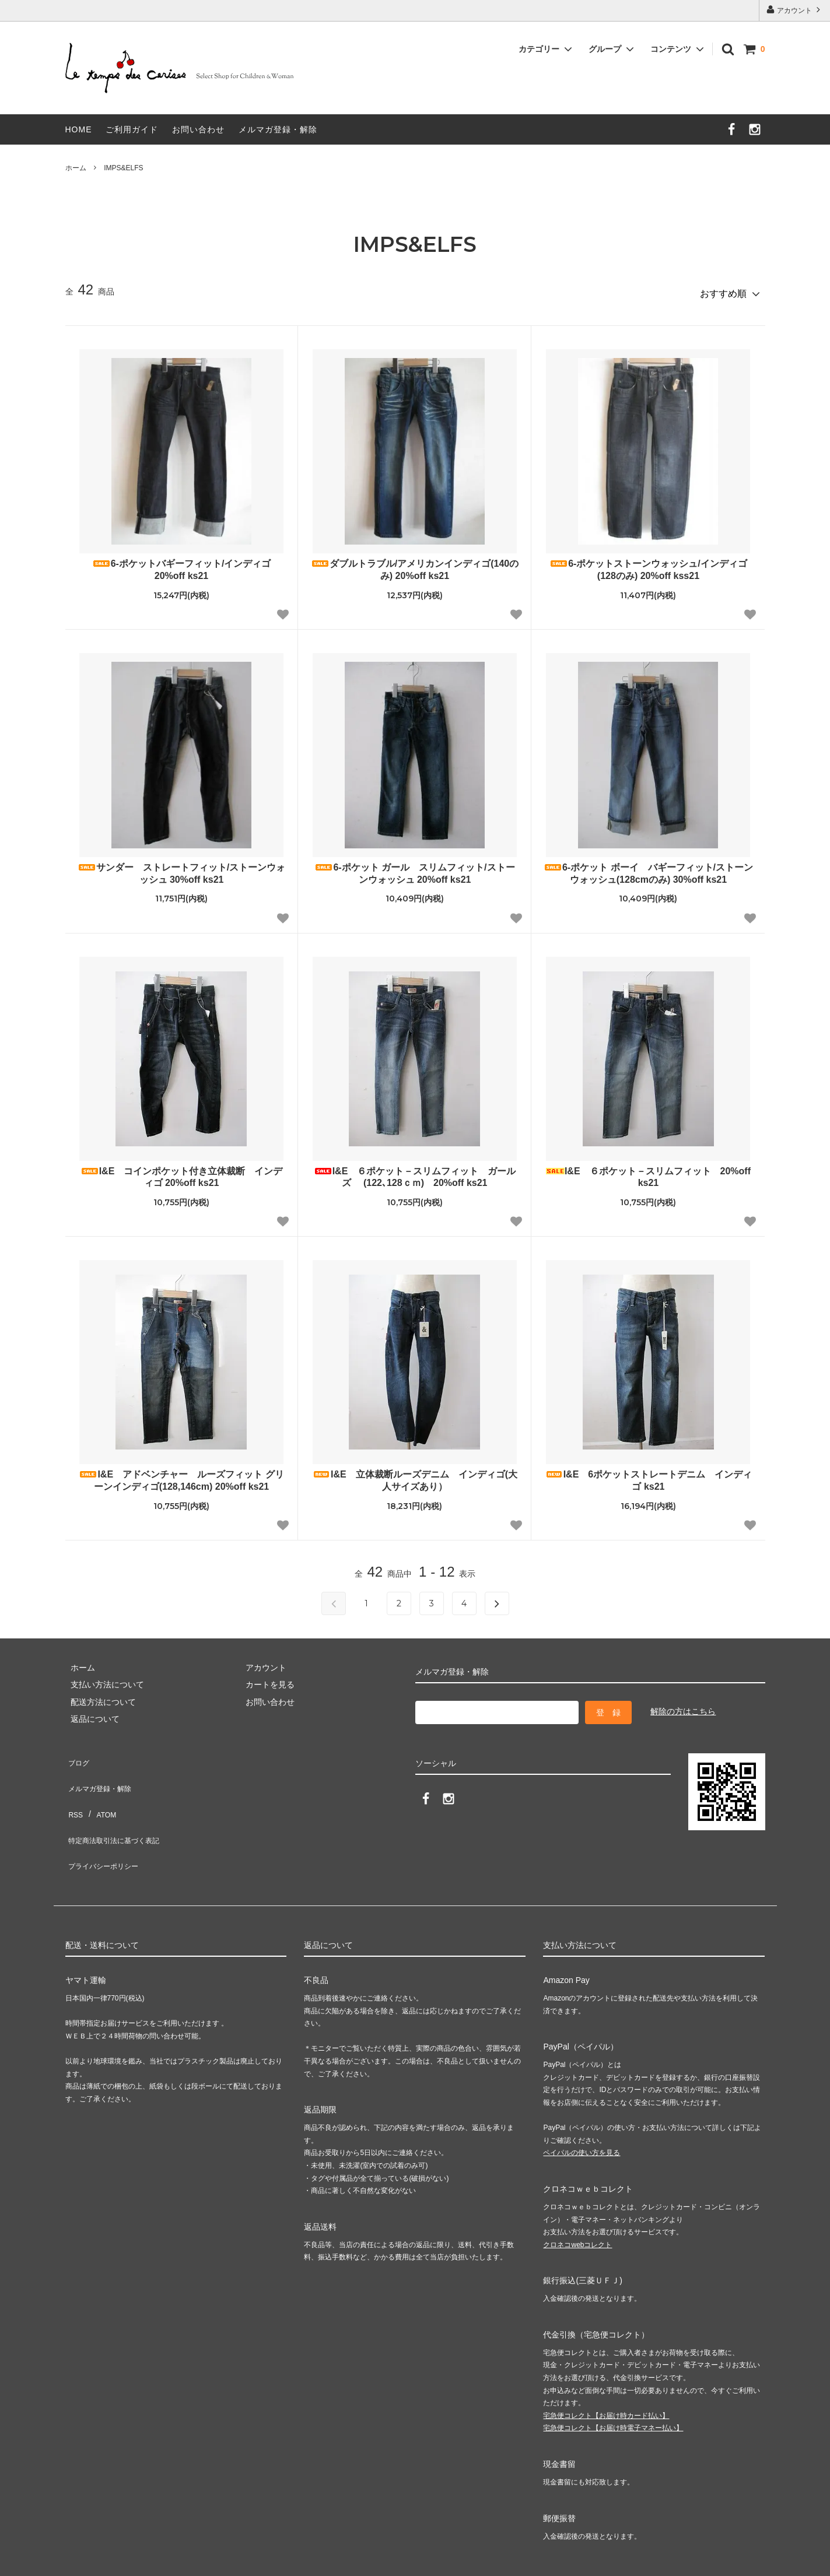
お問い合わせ (198, 129)
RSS (73, 1788)
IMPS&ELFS (123, 168)
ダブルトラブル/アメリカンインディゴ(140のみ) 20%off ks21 (415, 564)
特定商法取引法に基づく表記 (118, 1805)
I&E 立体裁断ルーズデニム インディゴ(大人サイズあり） (414, 1475)
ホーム (75, 168)
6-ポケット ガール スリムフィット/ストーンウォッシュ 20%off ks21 (414, 868)
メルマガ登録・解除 (278, 129)
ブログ (77, 1754)
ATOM (99, 1788)
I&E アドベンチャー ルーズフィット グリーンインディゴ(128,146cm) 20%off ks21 (181, 1475)
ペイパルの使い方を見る (581, 2105)
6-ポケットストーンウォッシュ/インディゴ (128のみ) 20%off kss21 (648, 564)
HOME (78, 129)
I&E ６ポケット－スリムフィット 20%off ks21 (648, 1172)
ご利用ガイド (132, 129)
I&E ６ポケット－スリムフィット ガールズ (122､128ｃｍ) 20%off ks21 (415, 1172)
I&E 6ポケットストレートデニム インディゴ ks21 (648, 1475)
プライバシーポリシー (106, 1822)
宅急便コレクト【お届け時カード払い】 (606, 2367)
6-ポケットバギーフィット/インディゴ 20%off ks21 (181, 564)
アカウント (795, 10)
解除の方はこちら (683, 1706)
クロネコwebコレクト (577, 2196)
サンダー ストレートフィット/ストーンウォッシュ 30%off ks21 (181, 868)
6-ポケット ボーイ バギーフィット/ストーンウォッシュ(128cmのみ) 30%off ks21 (648, 868)
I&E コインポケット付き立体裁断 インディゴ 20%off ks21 (181, 1172)
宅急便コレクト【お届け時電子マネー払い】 (613, 2380)
